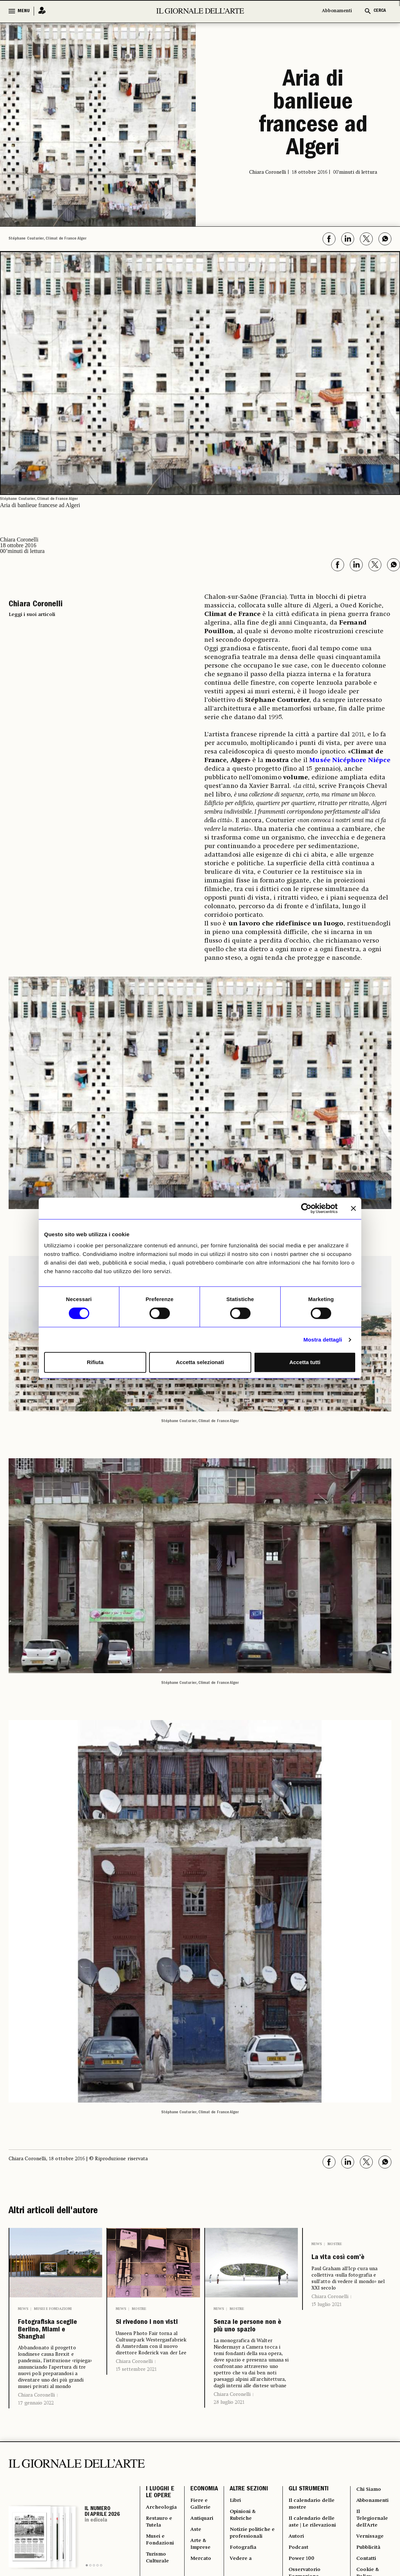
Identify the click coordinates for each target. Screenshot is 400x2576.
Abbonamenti (337, 11)
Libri (238, 2527)
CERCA (379, 11)
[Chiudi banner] (353, 1208)
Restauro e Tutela (161, 2553)
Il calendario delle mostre (314, 2531)
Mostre (139, 2309)
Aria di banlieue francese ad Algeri (313, 115)
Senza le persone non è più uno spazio (246, 2336)
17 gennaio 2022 (36, 2427)
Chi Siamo (367, 2514)
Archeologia (163, 2536)
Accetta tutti (304, 1362)
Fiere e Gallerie (203, 2531)
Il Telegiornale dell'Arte (372, 2548)
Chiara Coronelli (36, 2419)
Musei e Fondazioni (53, 2309)
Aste (198, 2562)
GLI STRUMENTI (308, 2514)
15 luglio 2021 (326, 2319)
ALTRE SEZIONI (251, 2514)
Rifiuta (95, 1362)
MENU (24, 11)
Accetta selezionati (200, 1362)
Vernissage (369, 2570)
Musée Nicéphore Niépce (349, 760)
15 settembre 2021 (136, 2384)
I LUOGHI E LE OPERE (160, 2518)
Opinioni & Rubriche (247, 2544)
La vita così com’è (336, 2265)
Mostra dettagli (322, 1340)
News (23, 2309)
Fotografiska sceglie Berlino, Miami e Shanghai (52, 2342)
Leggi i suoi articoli (32, 614)
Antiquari (205, 2549)
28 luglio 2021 (229, 2422)
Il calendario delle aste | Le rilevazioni (314, 2553)
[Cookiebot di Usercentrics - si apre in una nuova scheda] (306, 1208)
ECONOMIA (206, 2514)
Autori (297, 2570)
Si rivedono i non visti (153, 2330)
